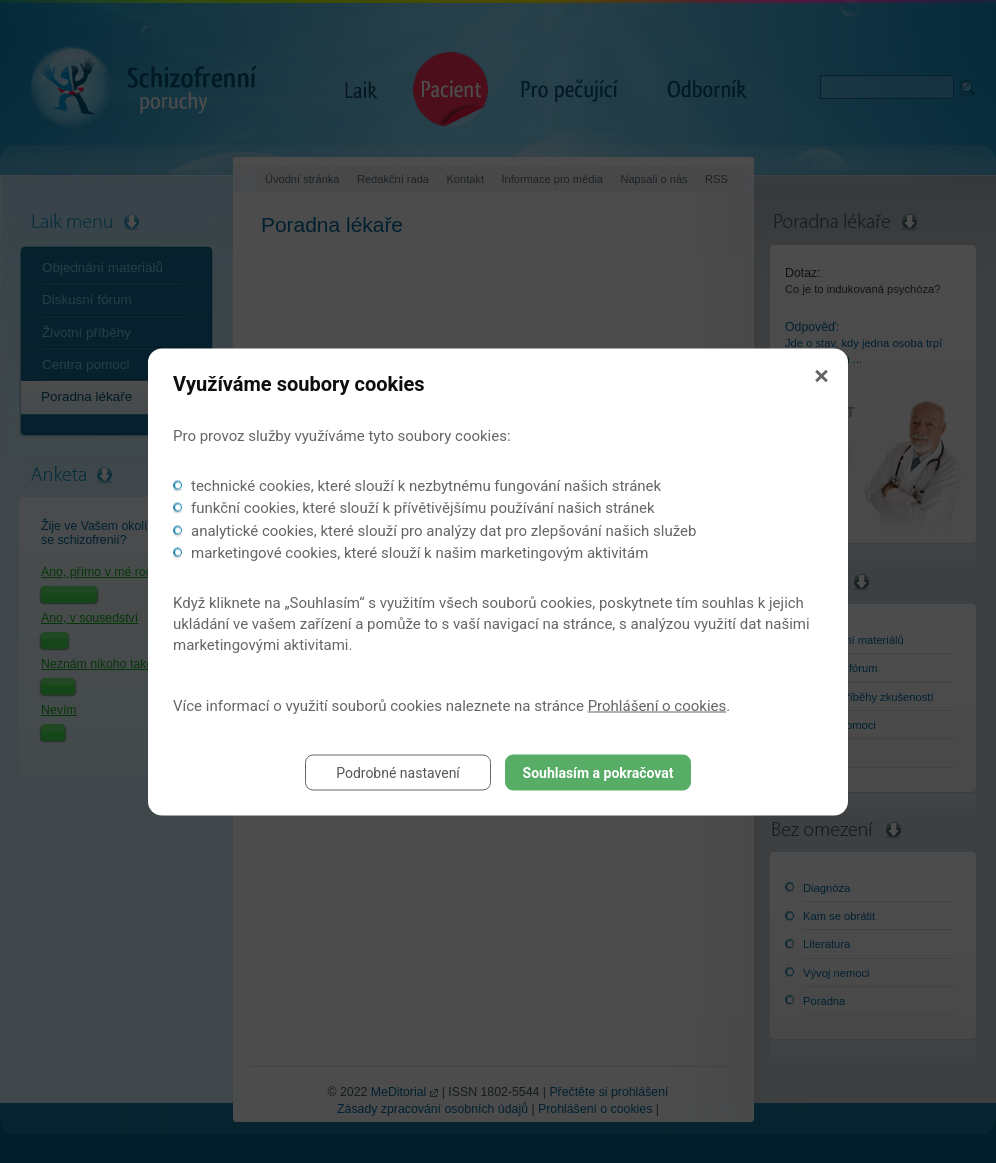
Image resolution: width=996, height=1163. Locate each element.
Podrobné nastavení (398, 772)
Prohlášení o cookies (657, 705)
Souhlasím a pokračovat (598, 772)
